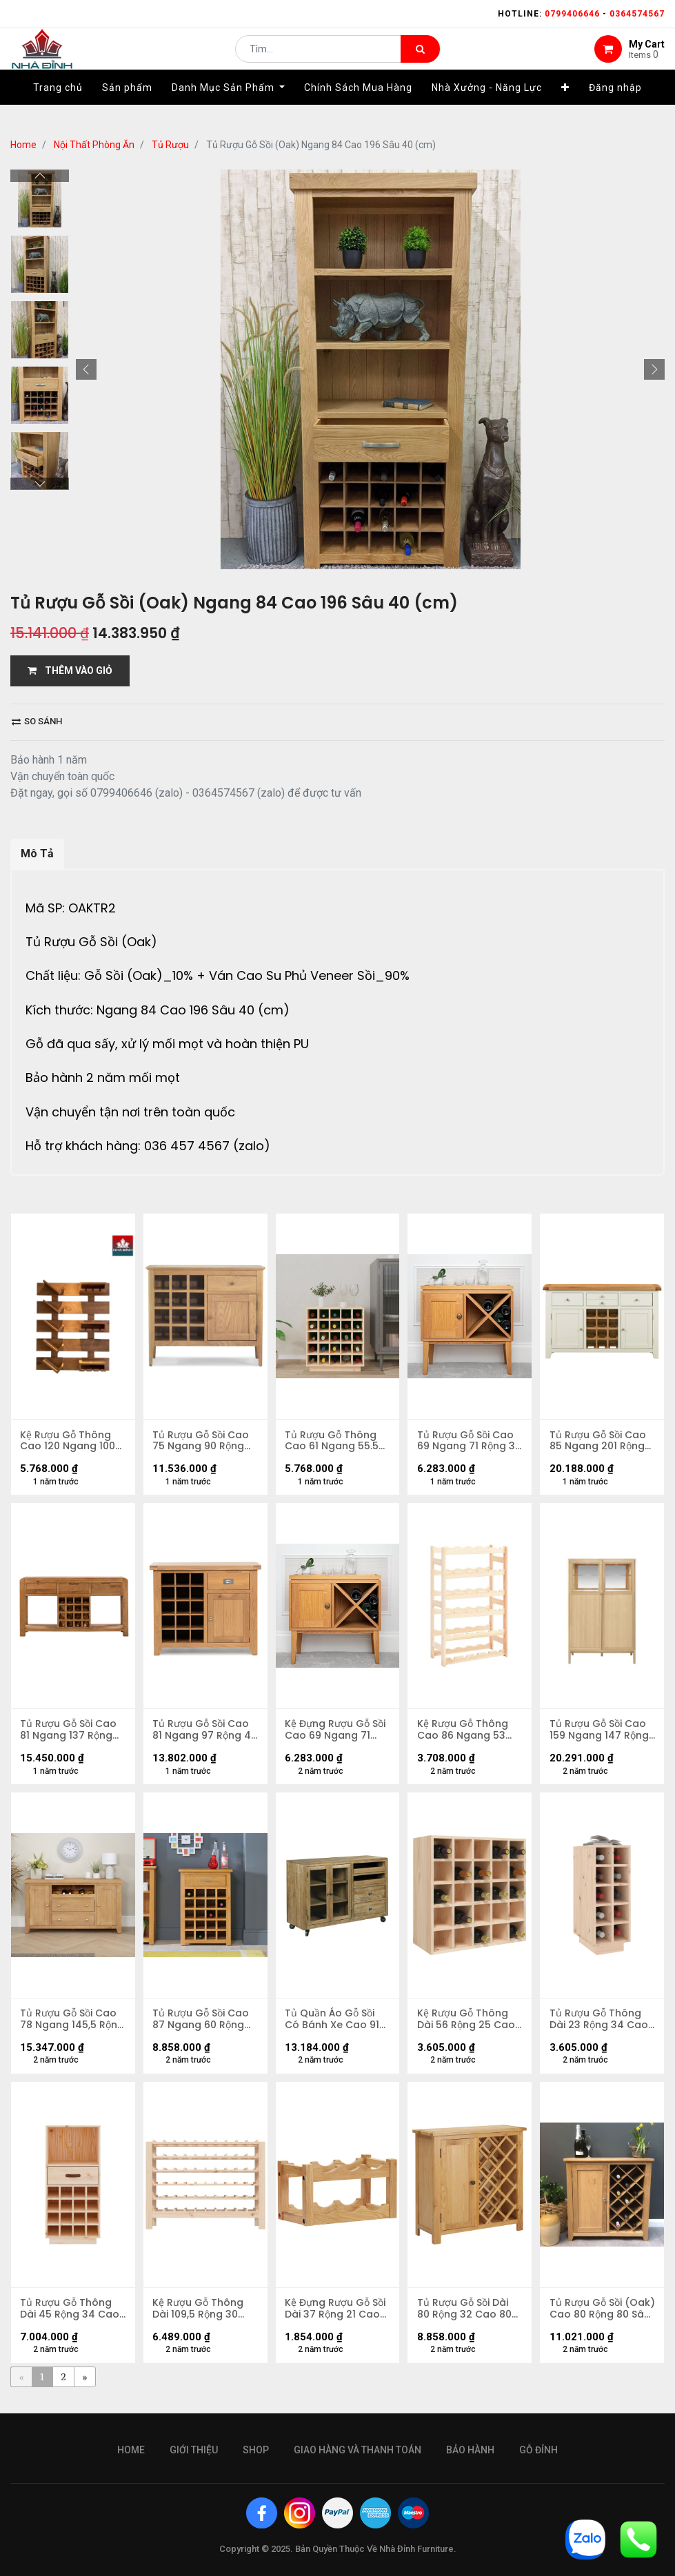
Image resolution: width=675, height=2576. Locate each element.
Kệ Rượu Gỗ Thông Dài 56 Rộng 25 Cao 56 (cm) (467, 2024)
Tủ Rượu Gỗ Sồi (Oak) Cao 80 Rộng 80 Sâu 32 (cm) (598, 2316)
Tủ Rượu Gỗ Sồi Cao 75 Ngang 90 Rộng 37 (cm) (202, 1441)
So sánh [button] (37, 721)
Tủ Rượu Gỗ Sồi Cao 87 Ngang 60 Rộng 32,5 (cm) (202, 2024)
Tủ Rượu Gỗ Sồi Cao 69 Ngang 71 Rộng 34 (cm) (466, 1441)
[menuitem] (58, 108)
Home (23, 144)
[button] (565, 108)
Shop (256, 2449)
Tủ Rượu (170, 144)
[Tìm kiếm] (420, 59)
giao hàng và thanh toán (357, 2449)
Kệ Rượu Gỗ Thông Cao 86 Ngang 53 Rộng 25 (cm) (463, 1733)
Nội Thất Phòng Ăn (94, 144)
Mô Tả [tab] (37, 853)
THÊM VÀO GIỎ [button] (70, 670)
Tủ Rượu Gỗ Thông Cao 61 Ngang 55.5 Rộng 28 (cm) (333, 1441)
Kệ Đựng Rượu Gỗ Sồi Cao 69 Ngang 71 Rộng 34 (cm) (336, 1733)
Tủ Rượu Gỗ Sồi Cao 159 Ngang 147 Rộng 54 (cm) (599, 1733)
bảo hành (470, 2449)
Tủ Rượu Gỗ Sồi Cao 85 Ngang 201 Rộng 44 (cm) (598, 1441)
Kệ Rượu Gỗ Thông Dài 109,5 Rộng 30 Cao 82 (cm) (199, 2316)
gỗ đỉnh (538, 2449)
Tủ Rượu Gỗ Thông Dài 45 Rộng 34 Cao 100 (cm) (71, 2316)
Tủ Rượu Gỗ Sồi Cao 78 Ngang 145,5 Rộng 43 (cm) (69, 2024)
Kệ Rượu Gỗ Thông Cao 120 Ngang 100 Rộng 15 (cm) (69, 1441)
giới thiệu (194, 2449)
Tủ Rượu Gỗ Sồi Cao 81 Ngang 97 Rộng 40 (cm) (202, 1733)
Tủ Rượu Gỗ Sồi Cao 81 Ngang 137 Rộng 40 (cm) (69, 1733)
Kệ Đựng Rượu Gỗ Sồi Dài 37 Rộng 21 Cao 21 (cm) (336, 2316)
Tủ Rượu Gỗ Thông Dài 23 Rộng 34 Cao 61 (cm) (599, 2024)
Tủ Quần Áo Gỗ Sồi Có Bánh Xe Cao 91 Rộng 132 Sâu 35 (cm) (333, 2024)
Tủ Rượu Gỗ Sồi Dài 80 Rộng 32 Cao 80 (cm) (465, 2316)
